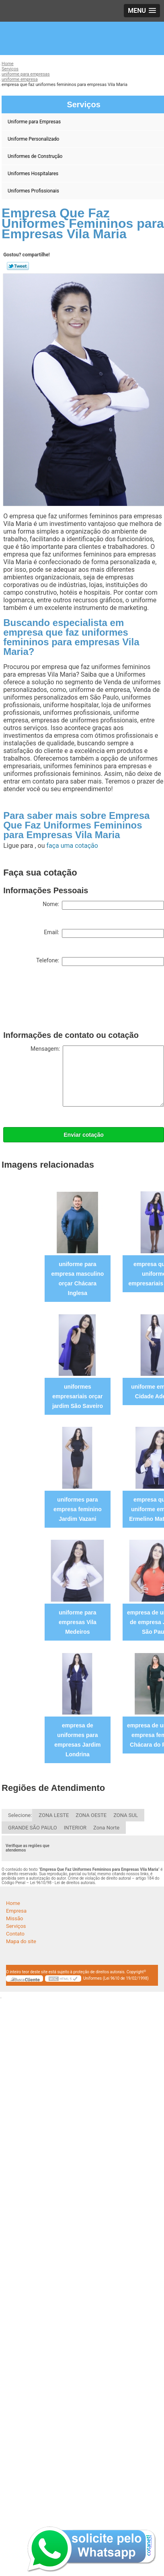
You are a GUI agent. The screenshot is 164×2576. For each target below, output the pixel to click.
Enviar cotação (84, 1134)
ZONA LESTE (54, 1815)
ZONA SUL (125, 1815)
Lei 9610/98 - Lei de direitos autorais (62, 1882)
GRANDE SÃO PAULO (32, 1828)
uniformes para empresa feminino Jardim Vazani (77, 1509)
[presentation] (64, 1000)
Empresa (16, 1911)
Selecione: (20, 1815)
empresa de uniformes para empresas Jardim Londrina (77, 1740)
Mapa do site (21, 1941)
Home (13, 1903)
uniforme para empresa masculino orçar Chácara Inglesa (77, 1278)
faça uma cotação (72, 845)
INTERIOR (75, 1828)
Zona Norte (106, 1828)
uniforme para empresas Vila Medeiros (77, 1622)
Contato (15, 1934)
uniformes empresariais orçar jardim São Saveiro (77, 1396)
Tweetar (18, 266)
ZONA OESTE (91, 1815)
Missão (14, 1918)
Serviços (16, 1926)
